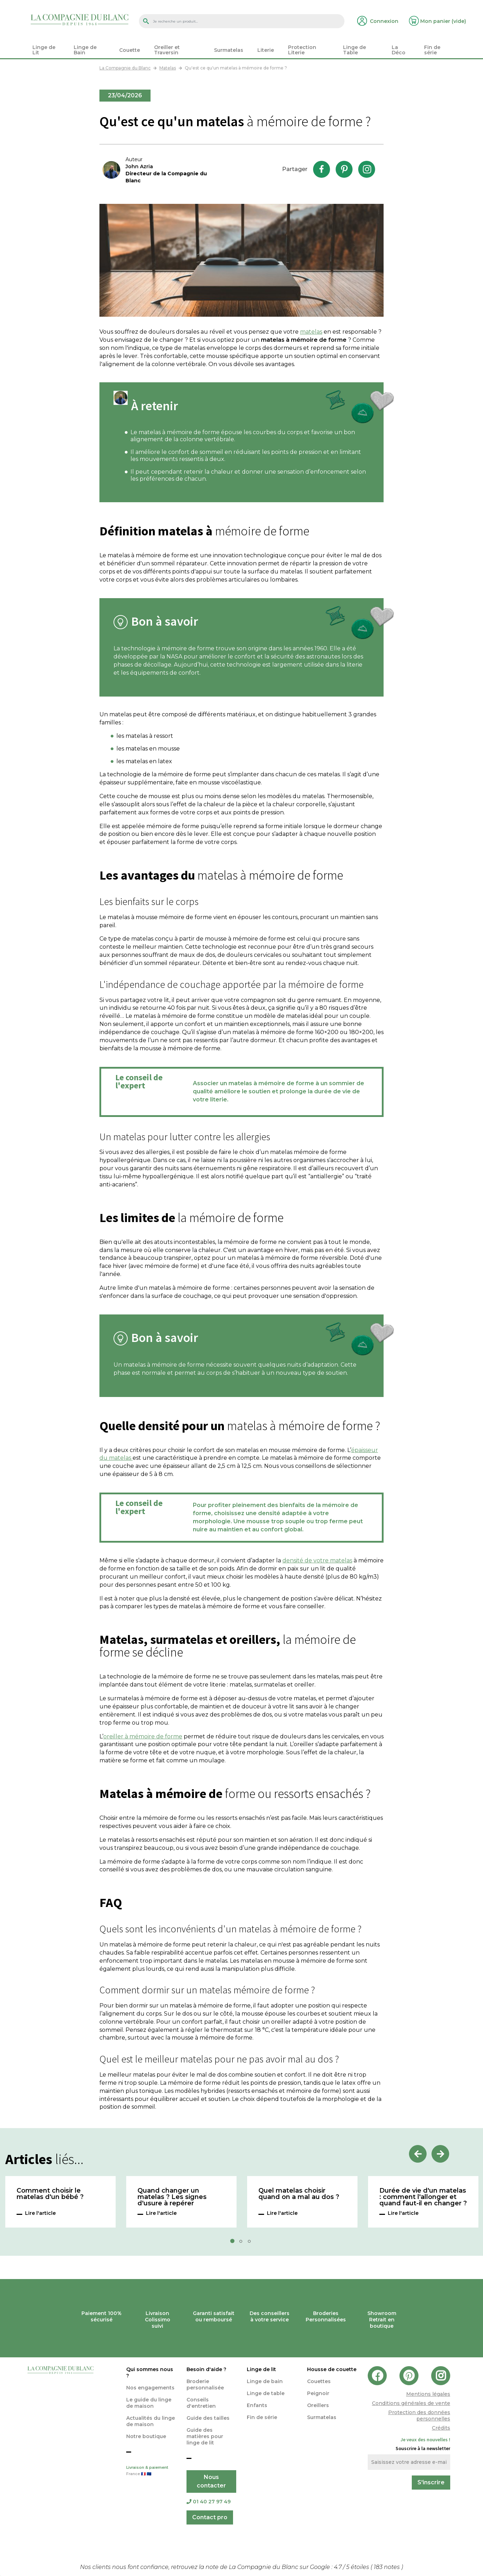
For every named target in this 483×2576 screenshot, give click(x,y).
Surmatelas (321, 2417)
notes (387, 2567)
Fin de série (262, 2417)
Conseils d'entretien (201, 2402)
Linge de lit (261, 2369)
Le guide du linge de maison (148, 2402)
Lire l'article (40, 2213)
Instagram (366, 169)
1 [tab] (234, 2243)
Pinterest (344, 169)
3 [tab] (251, 2243)
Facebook (321, 169)
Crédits (441, 2428)
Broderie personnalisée (205, 2384)
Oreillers (318, 2405)
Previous (418, 2154)
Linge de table (266, 2393)
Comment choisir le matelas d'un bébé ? (50, 2194)
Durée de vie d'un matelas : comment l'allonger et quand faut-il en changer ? (423, 2197)
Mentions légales (428, 2394)
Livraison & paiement (151, 2471)
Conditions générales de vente (411, 2403)
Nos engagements (150, 2387)
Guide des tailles (208, 2418)
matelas (311, 331)
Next (440, 2154)
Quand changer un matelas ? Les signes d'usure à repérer (172, 2197)
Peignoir (318, 2393)
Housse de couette (331, 2369)
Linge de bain (265, 2381)
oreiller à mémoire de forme (142, 1736)
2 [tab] (243, 2243)
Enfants (257, 2405)
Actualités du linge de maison (150, 2421)
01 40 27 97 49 (209, 2501)
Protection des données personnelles (419, 2415)
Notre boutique (146, 2436)
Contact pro (209, 2517)
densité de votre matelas (317, 1560)
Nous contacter (211, 2481)
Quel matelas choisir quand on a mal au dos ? (298, 2194)
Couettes (319, 2381)
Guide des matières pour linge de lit (205, 2436)
